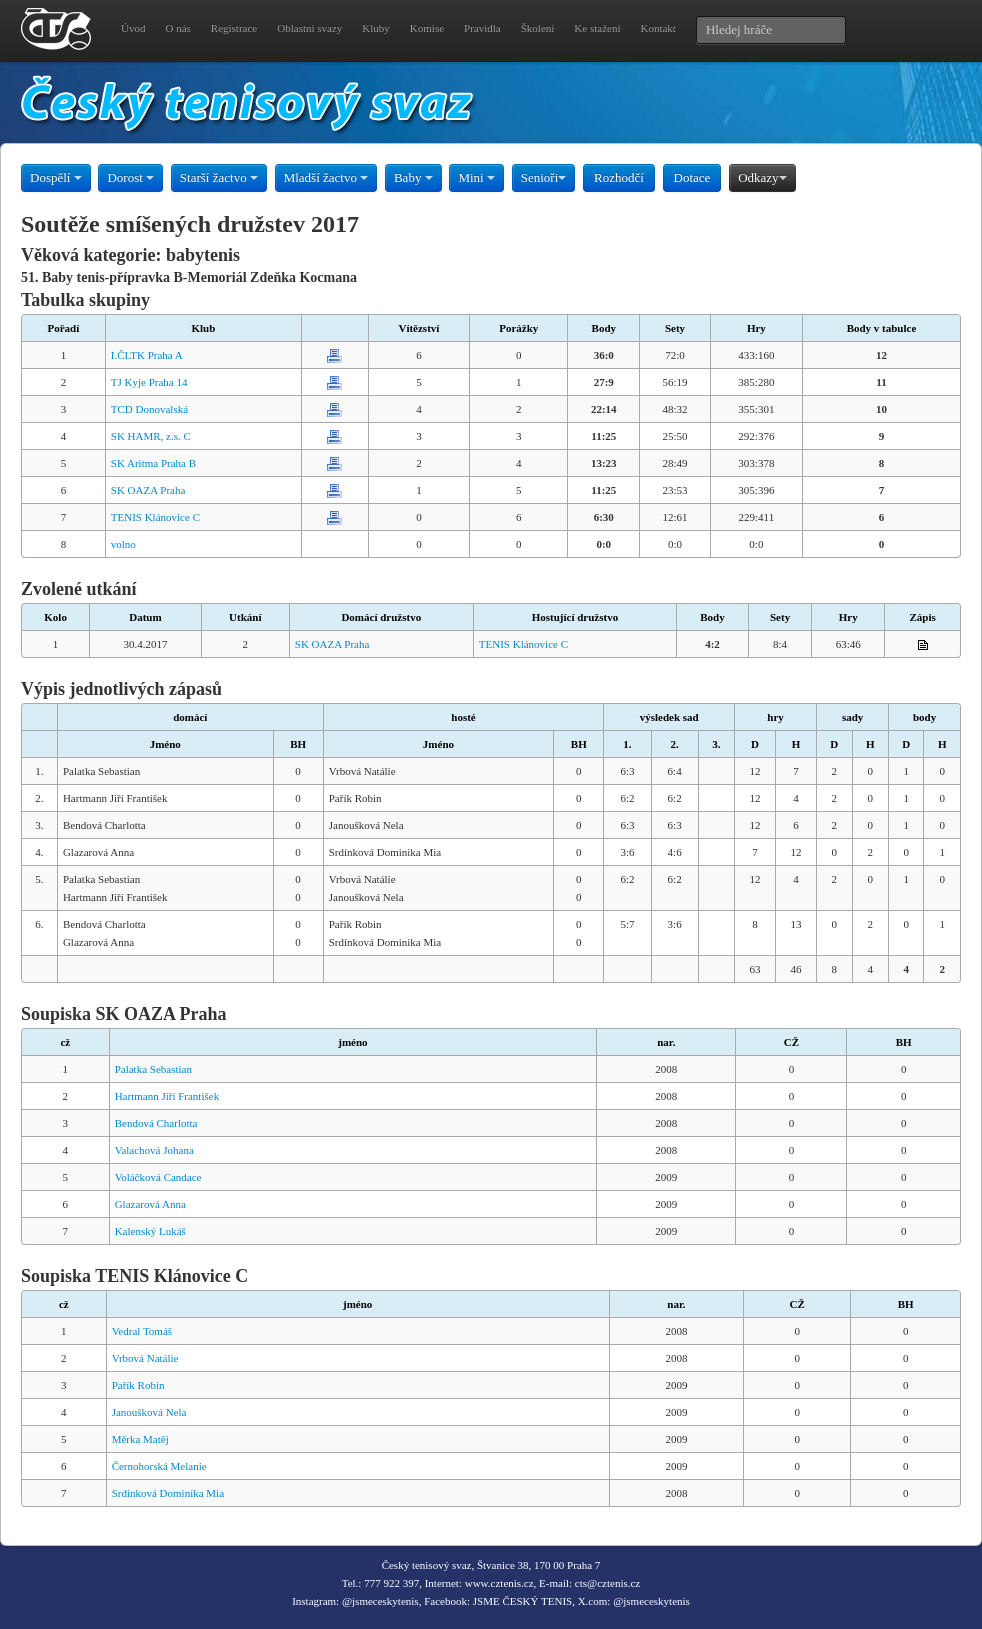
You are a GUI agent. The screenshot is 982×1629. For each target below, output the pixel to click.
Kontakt (657, 28)
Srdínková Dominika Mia (168, 1493)
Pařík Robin (138, 1385)
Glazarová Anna (150, 1204)
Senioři (544, 177)
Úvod (133, 28)
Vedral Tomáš (142, 1331)
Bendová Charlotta (156, 1123)
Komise (427, 28)
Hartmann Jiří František (167, 1096)
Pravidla (482, 28)
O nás (177, 28)
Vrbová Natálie (145, 1358)
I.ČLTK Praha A (147, 355)
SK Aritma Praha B (153, 463)
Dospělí (56, 177)
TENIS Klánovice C (155, 517)
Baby (413, 177)
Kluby (376, 28)
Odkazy (762, 177)
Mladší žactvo (326, 177)
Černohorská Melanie (159, 1466)
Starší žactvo (219, 177)
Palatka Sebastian (153, 1069)
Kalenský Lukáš (150, 1231)
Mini (476, 177)
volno (123, 544)
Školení (538, 28)
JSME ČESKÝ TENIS (522, 1601)
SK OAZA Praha (148, 490)
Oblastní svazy (309, 28)
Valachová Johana (154, 1150)
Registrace (234, 28)
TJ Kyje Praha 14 (149, 382)
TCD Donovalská (149, 409)
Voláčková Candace (158, 1177)
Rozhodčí (619, 177)
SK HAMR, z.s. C (151, 436)
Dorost (130, 177)
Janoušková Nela (149, 1412)
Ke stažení (597, 28)
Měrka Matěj (140, 1439)
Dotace (692, 177)
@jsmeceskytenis (380, 1601)
